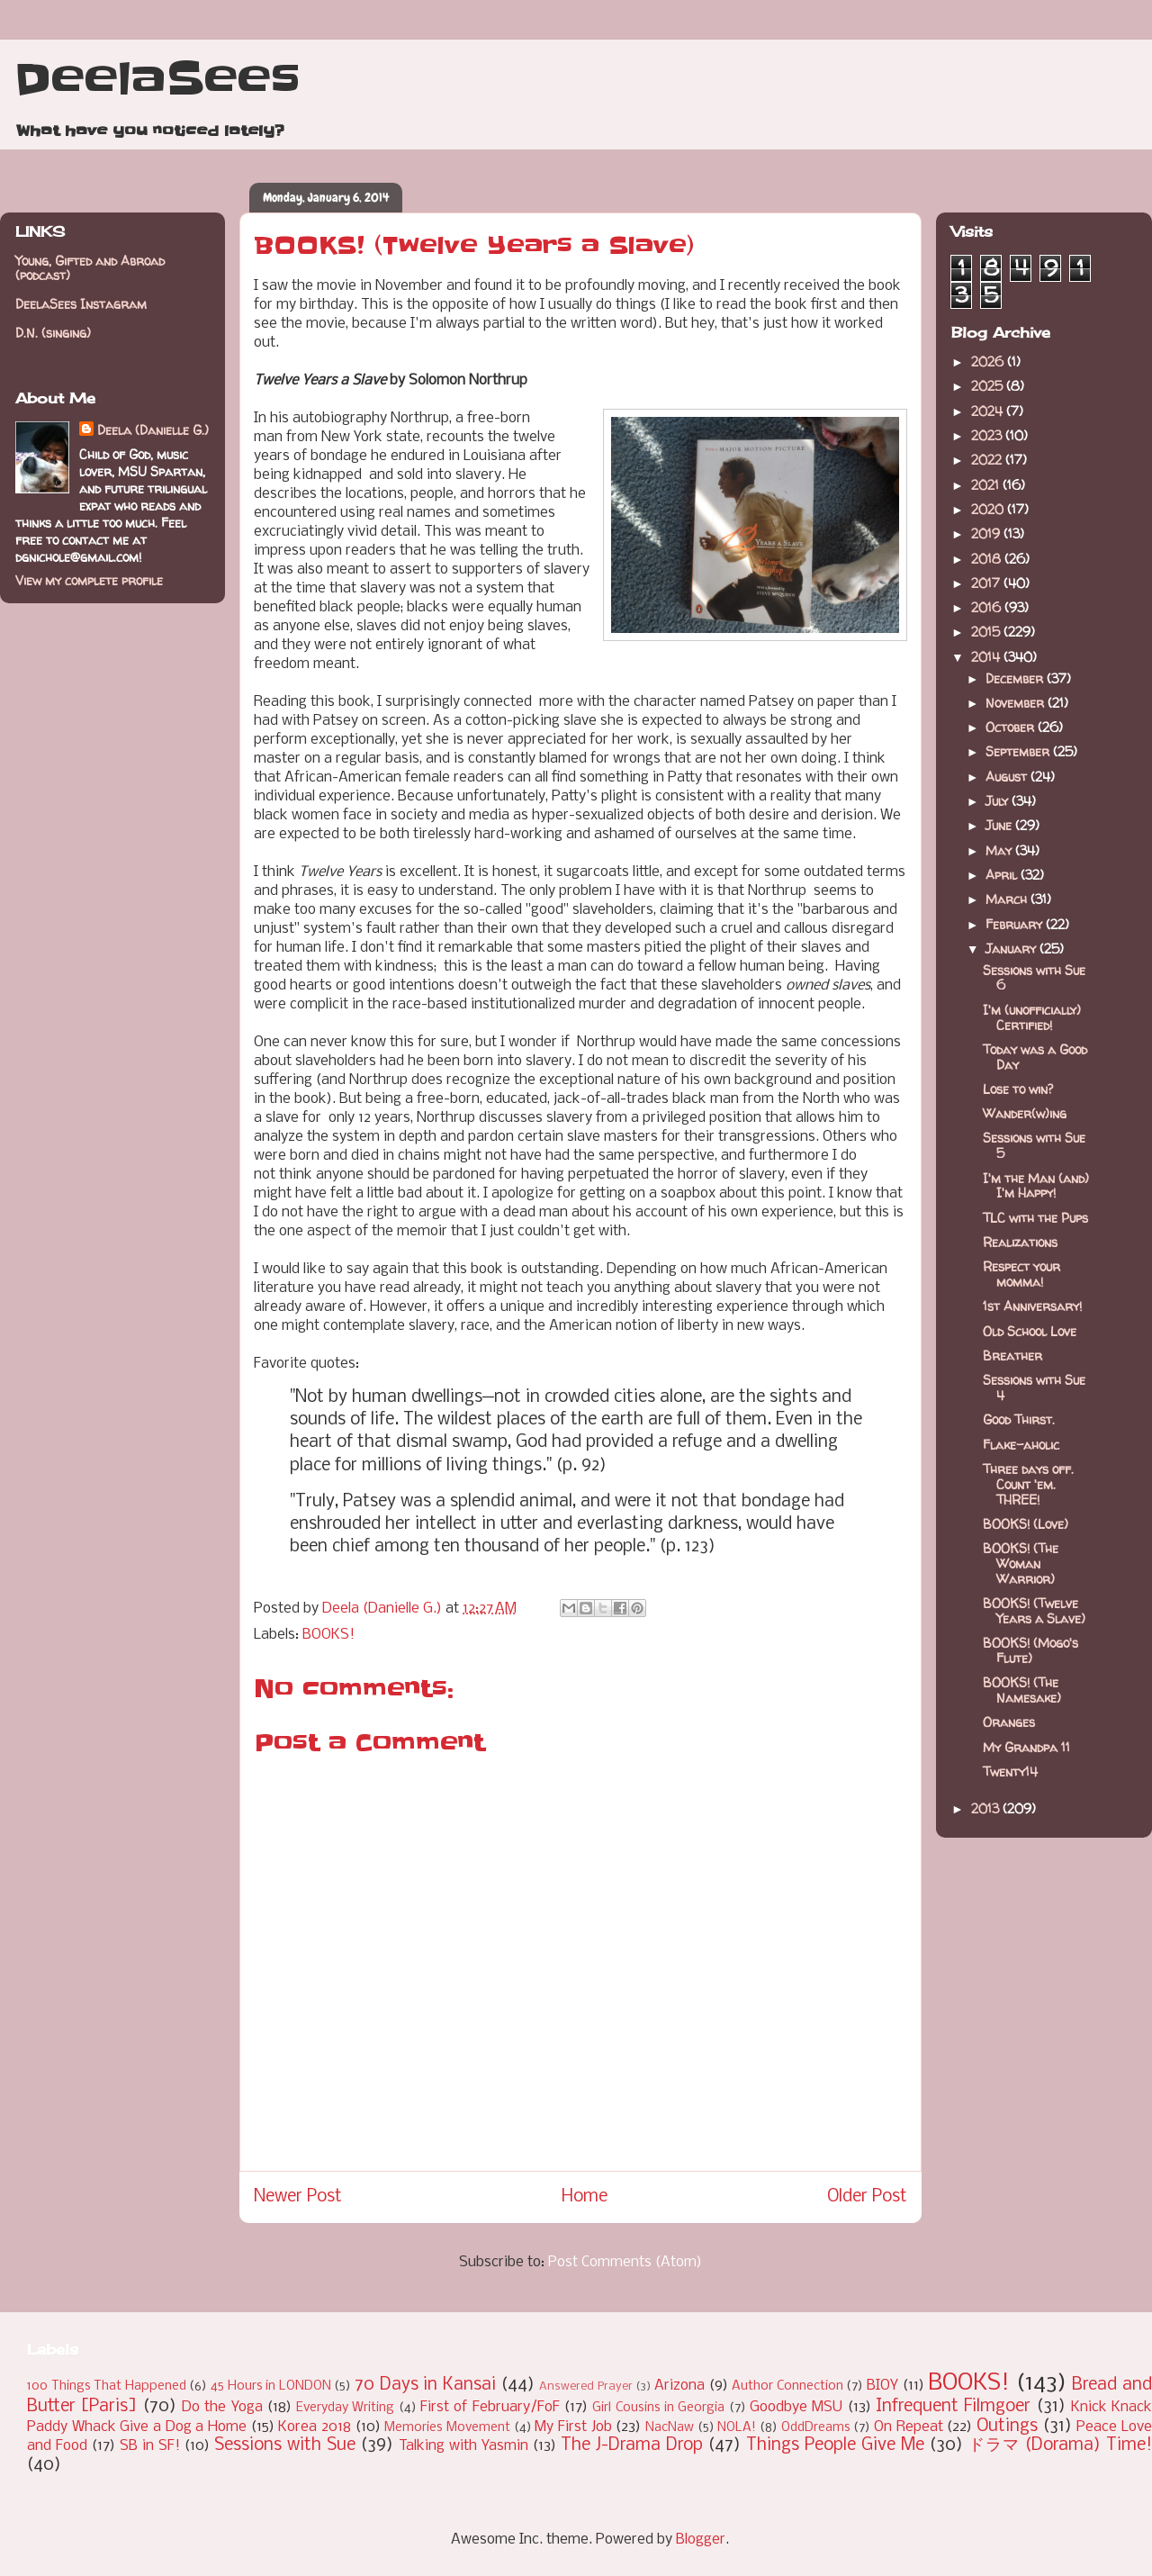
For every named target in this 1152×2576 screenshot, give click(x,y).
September (1019, 751)
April (1003, 874)
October (1012, 727)
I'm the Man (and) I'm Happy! (1036, 1186)
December (1016, 678)
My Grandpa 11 (1026, 1747)
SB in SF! (150, 2446)
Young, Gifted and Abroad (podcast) (90, 268)
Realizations (1020, 1242)
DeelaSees (157, 79)
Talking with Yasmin (463, 2446)
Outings (1007, 2427)
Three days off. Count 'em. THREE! (1028, 1484)
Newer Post (298, 2197)
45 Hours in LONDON (271, 2386)
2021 (987, 484)
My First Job (573, 2427)
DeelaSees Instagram (81, 303)
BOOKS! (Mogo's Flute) (1030, 1650)
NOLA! (736, 2428)
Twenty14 (1010, 1771)
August (1008, 776)
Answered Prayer (586, 2386)
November (1017, 702)
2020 (989, 509)
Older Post (867, 2197)
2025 (988, 385)
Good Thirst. (1019, 1419)
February (1016, 924)
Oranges (1009, 1722)
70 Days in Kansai (425, 2385)
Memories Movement (447, 2428)
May (1000, 850)
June (1000, 825)
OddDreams (815, 2428)
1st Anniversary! (1032, 1306)
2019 (987, 533)
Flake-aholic (1021, 1444)
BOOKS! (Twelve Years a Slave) (1034, 1611)
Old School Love (1029, 1331)
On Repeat (908, 2427)
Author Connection (787, 2386)
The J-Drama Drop (632, 2445)
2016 (987, 607)
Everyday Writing (345, 2408)
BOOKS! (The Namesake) (1022, 1690)
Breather (1012, 1355)
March (1008, 899)
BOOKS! (328, 1634)
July (999, 800)
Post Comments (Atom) (625, 2262)
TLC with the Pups (1035, 1217)
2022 (988, 459)
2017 (987, 583)
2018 (987, 558)
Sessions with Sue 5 (1034, 1145)
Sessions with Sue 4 (1034, 1387)
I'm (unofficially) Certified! (1032, 1017)
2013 (987, 1808)
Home (585, 2197)
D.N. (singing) (53, 332)
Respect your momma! (1021, 1274)
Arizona (679, 2385)
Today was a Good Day (1035, 1057)
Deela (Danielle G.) (153, 429)
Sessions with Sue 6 (1034, 978)
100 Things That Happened (106, 2386)
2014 (987, 656)
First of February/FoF (490, 2407)
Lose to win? (1018, 1089)
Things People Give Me (835, 2445)
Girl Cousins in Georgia (658, 2408)
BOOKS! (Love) (1025, 1523)
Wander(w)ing (1024, 1113)
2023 (988, 435)
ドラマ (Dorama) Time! (1060, 2445)
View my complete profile (89, 580)
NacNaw (669, 2428)
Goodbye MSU (796, 2407)
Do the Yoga (222, 2407)
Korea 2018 (314, 2427)
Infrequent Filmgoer (953, 2407)
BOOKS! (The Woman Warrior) (1020, 1563)
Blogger (700, 2539)
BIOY (882, 2385)
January (1013, 948)
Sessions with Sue (285, 2445)
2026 (989, 361)
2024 (988, 411)
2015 (987, 631)
